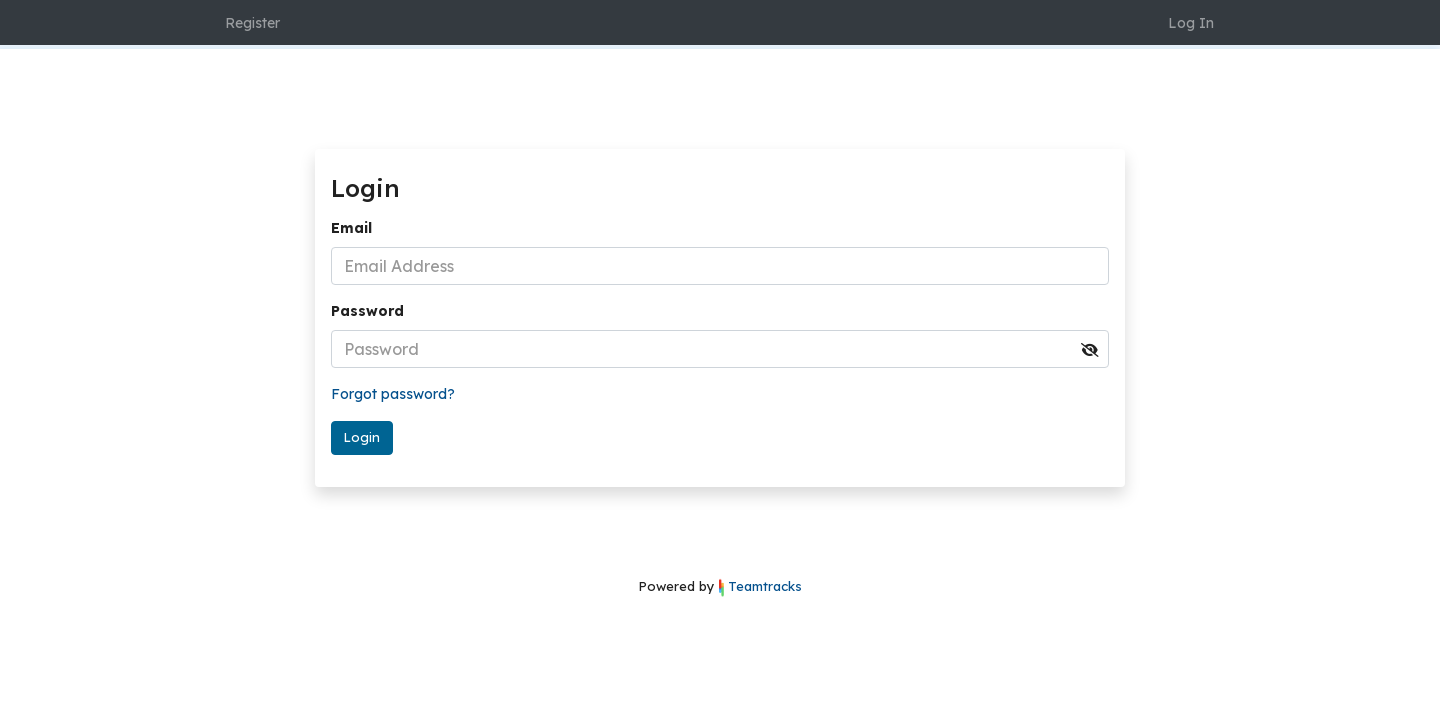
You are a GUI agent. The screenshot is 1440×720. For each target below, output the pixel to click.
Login (362, 437)
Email (351, 228)
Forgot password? (393, 394)
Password (367, 311)
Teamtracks (765, 586)
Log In (1191, 23)
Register (252, 23)
